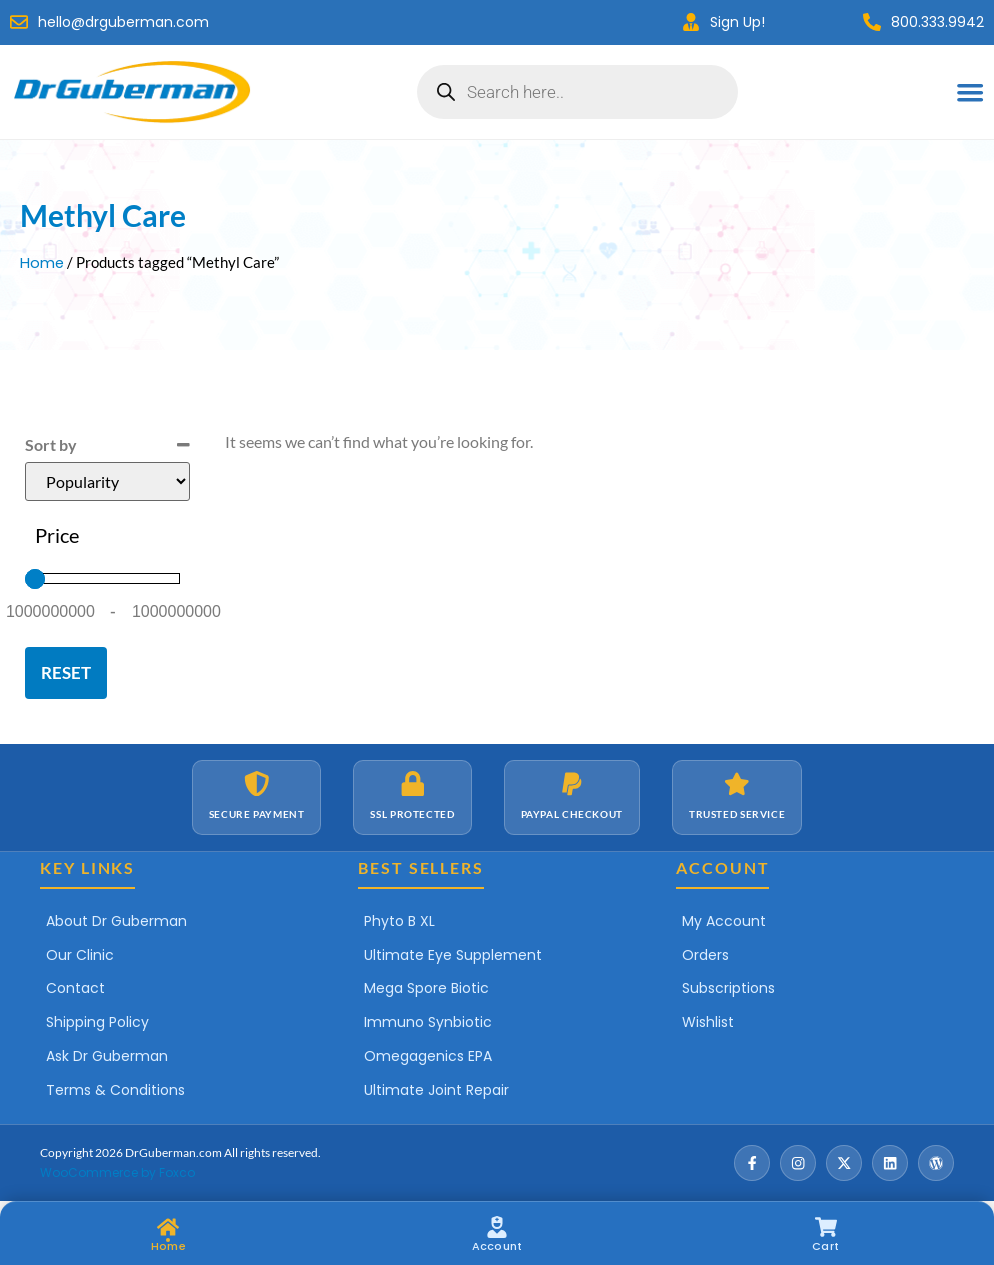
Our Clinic (80, 955)
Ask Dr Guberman (107, 1056)
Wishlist (708, 1022)
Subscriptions (728, 988)
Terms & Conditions (115, 1090)
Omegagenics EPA (428, 1056)
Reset (66, 672)
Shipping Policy (97, 1022)
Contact (75, 988)
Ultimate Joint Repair (436, 1090)
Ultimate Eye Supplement (453, 955)
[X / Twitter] (844, 1163)
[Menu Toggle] (970, 92)
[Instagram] (798, 1163)
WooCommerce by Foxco (117, 1172)
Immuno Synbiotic (428, 1022)
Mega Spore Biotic (426, 988)
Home (42, 263)
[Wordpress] (936, 1163)
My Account (724, 921)
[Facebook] (752, 1163)
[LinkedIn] (890, 1163)
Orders (705, 955)
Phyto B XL (399, 921)
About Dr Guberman (116, 921)
